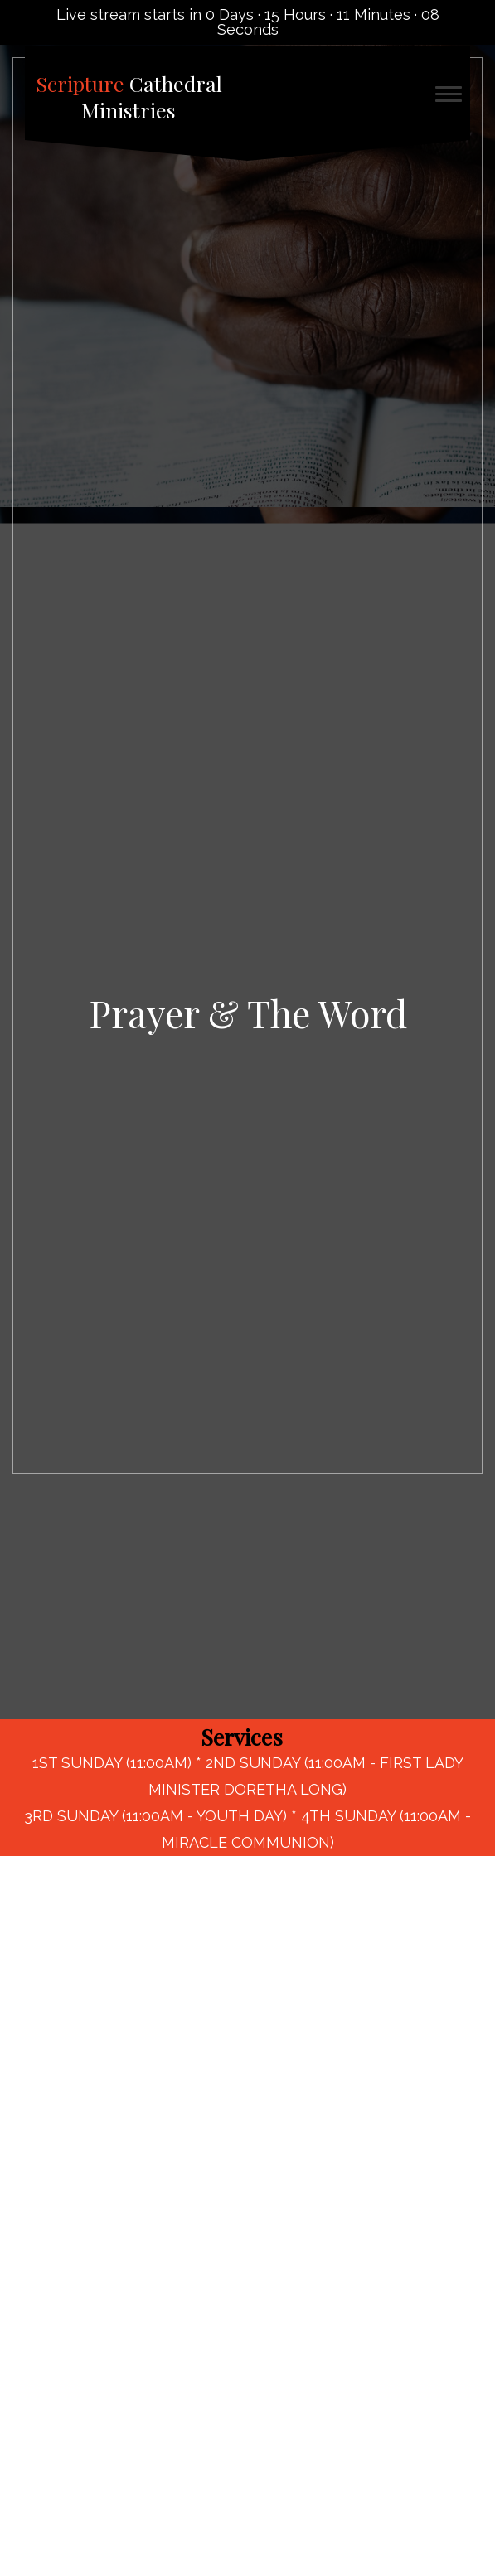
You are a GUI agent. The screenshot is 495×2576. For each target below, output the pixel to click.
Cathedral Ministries (129, 96)
